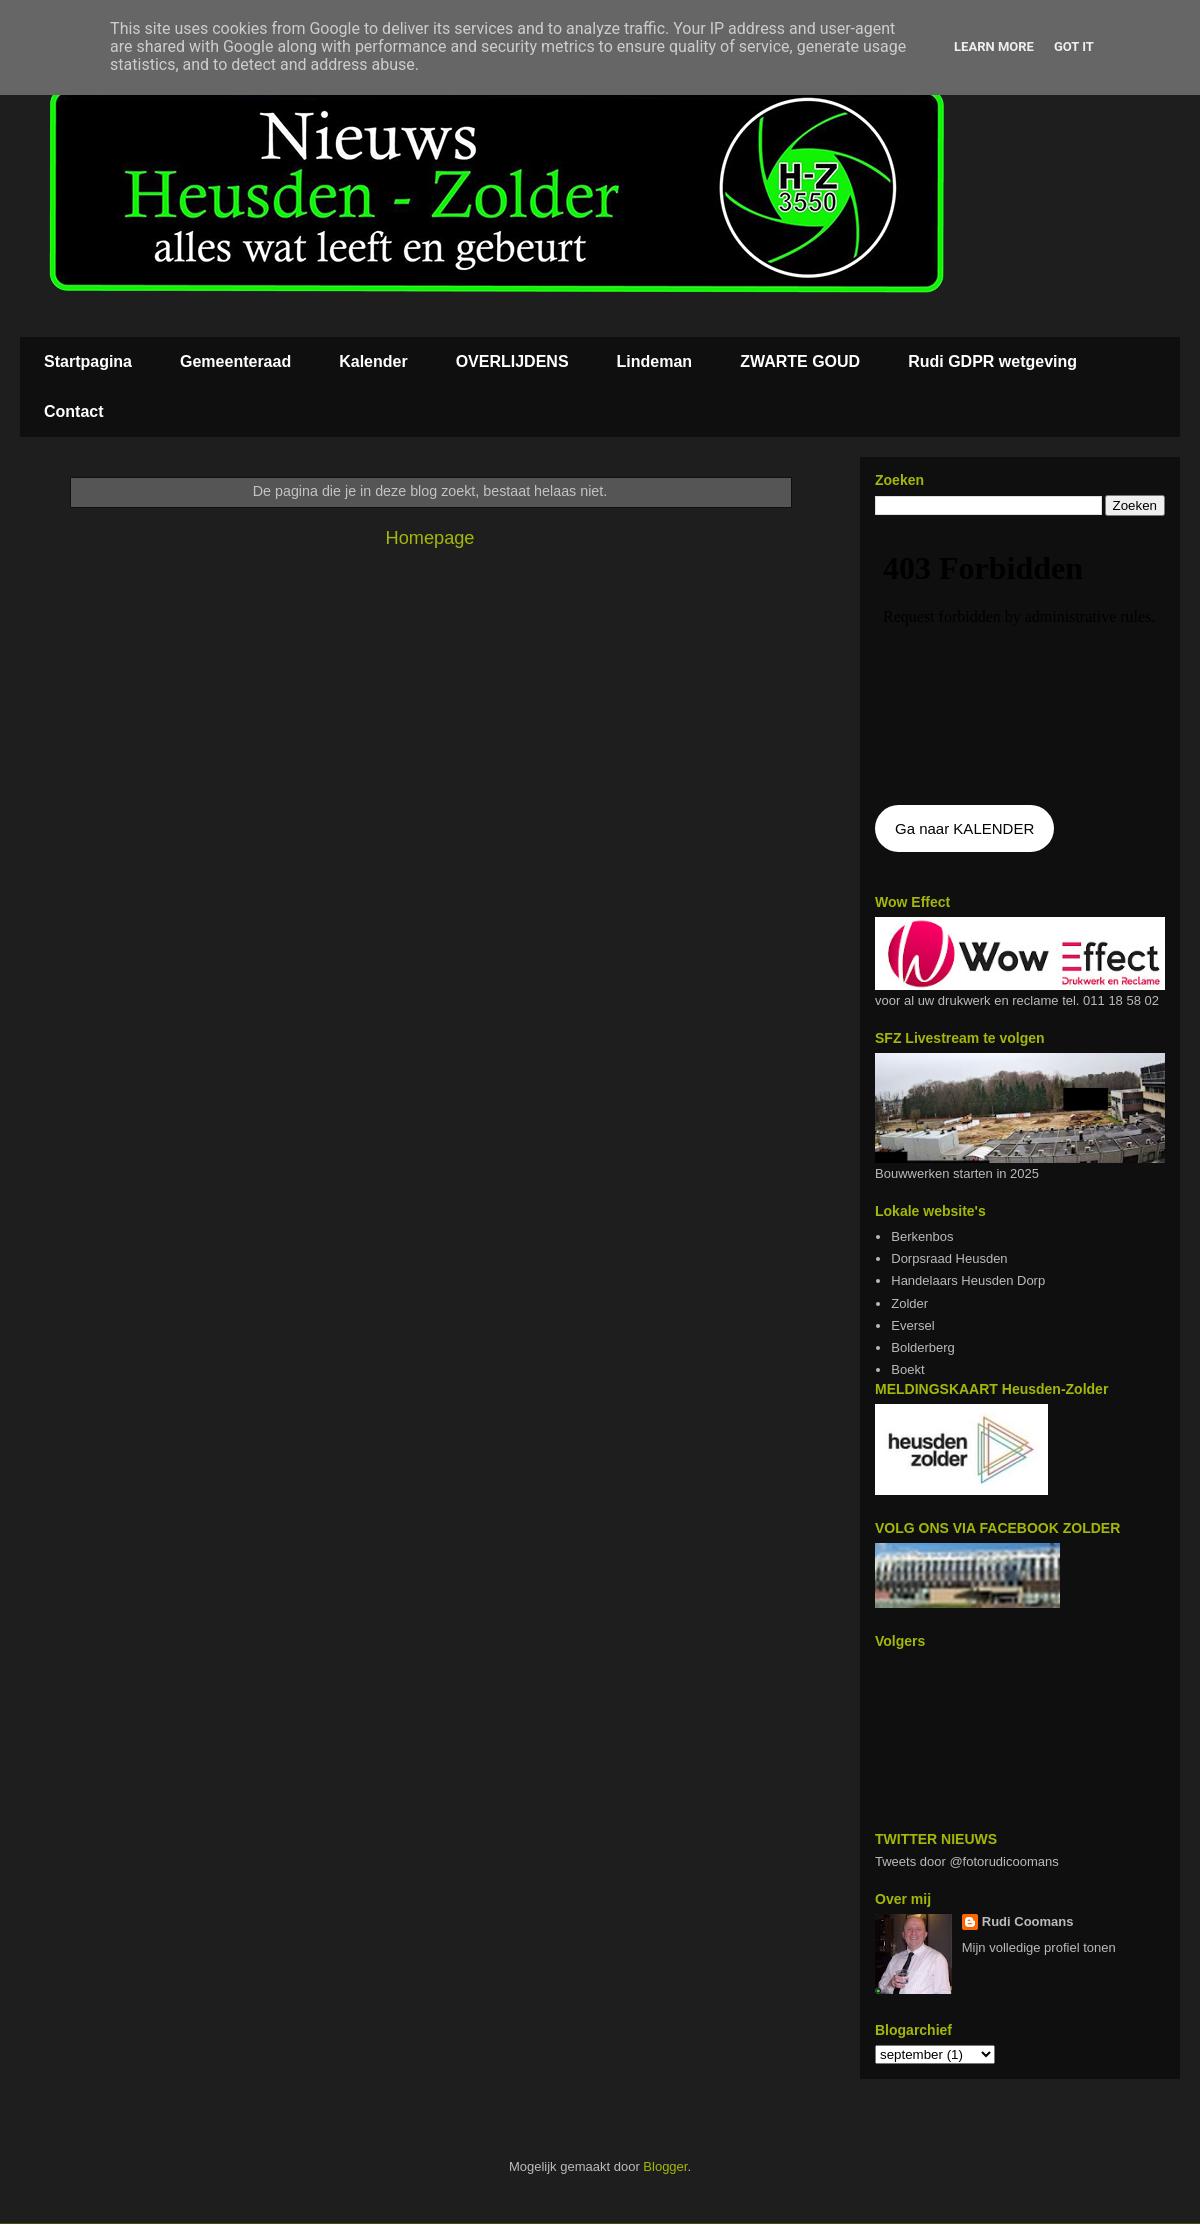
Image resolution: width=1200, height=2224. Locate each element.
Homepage (430, 538)
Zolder (909, 1303)
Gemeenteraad (235, 361)
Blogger (665, 2166)
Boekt (907, 1369)
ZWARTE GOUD (800, 361)
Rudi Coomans (1028, 1921)
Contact (74, 411)
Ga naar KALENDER (964, 828)
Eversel (912, 1325)
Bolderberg (923, 1347)
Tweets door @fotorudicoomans (967, 1861)
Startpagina (88, 361)
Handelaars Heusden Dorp (968, 1280)
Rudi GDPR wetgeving (992, 361)
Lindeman (655, 361)
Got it (1074, 46)
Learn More (994, 46)
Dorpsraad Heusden (949, 1258)
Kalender (373, 361)
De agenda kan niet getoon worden (1020, 662)
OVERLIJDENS (512, 361)
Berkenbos (922, 1236)
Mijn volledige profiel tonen (1039, 1947)
